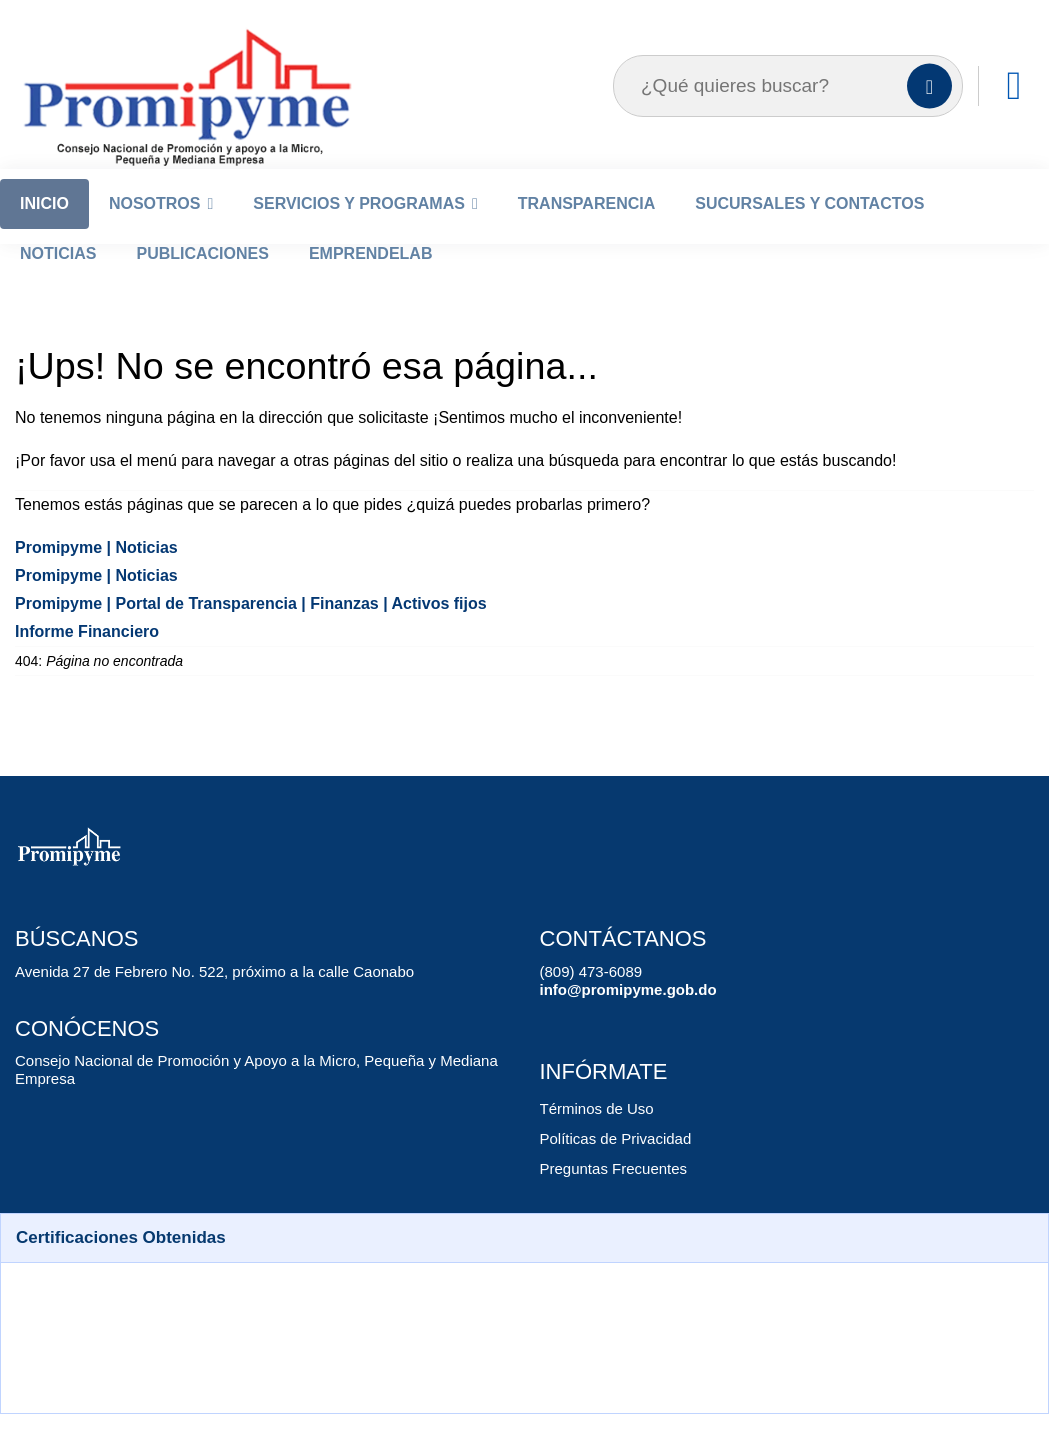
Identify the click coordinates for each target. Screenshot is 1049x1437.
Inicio (44, 230)
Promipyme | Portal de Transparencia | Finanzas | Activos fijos (236, 630)
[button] (524, 1265)
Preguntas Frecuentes (609, 1195)
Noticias (58, 280)
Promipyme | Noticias (89, 574)
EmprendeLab (371, 280)
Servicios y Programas (359, 230)
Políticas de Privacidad (610, 1165)
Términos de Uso (592, 1135)
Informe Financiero (82, 658)
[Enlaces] (1014, 113)
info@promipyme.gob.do (619, 1016)
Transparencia (586, 230)
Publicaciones (202, 280)
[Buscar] (929, 113)
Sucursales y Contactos (809, 230)
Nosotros (155, 230)
